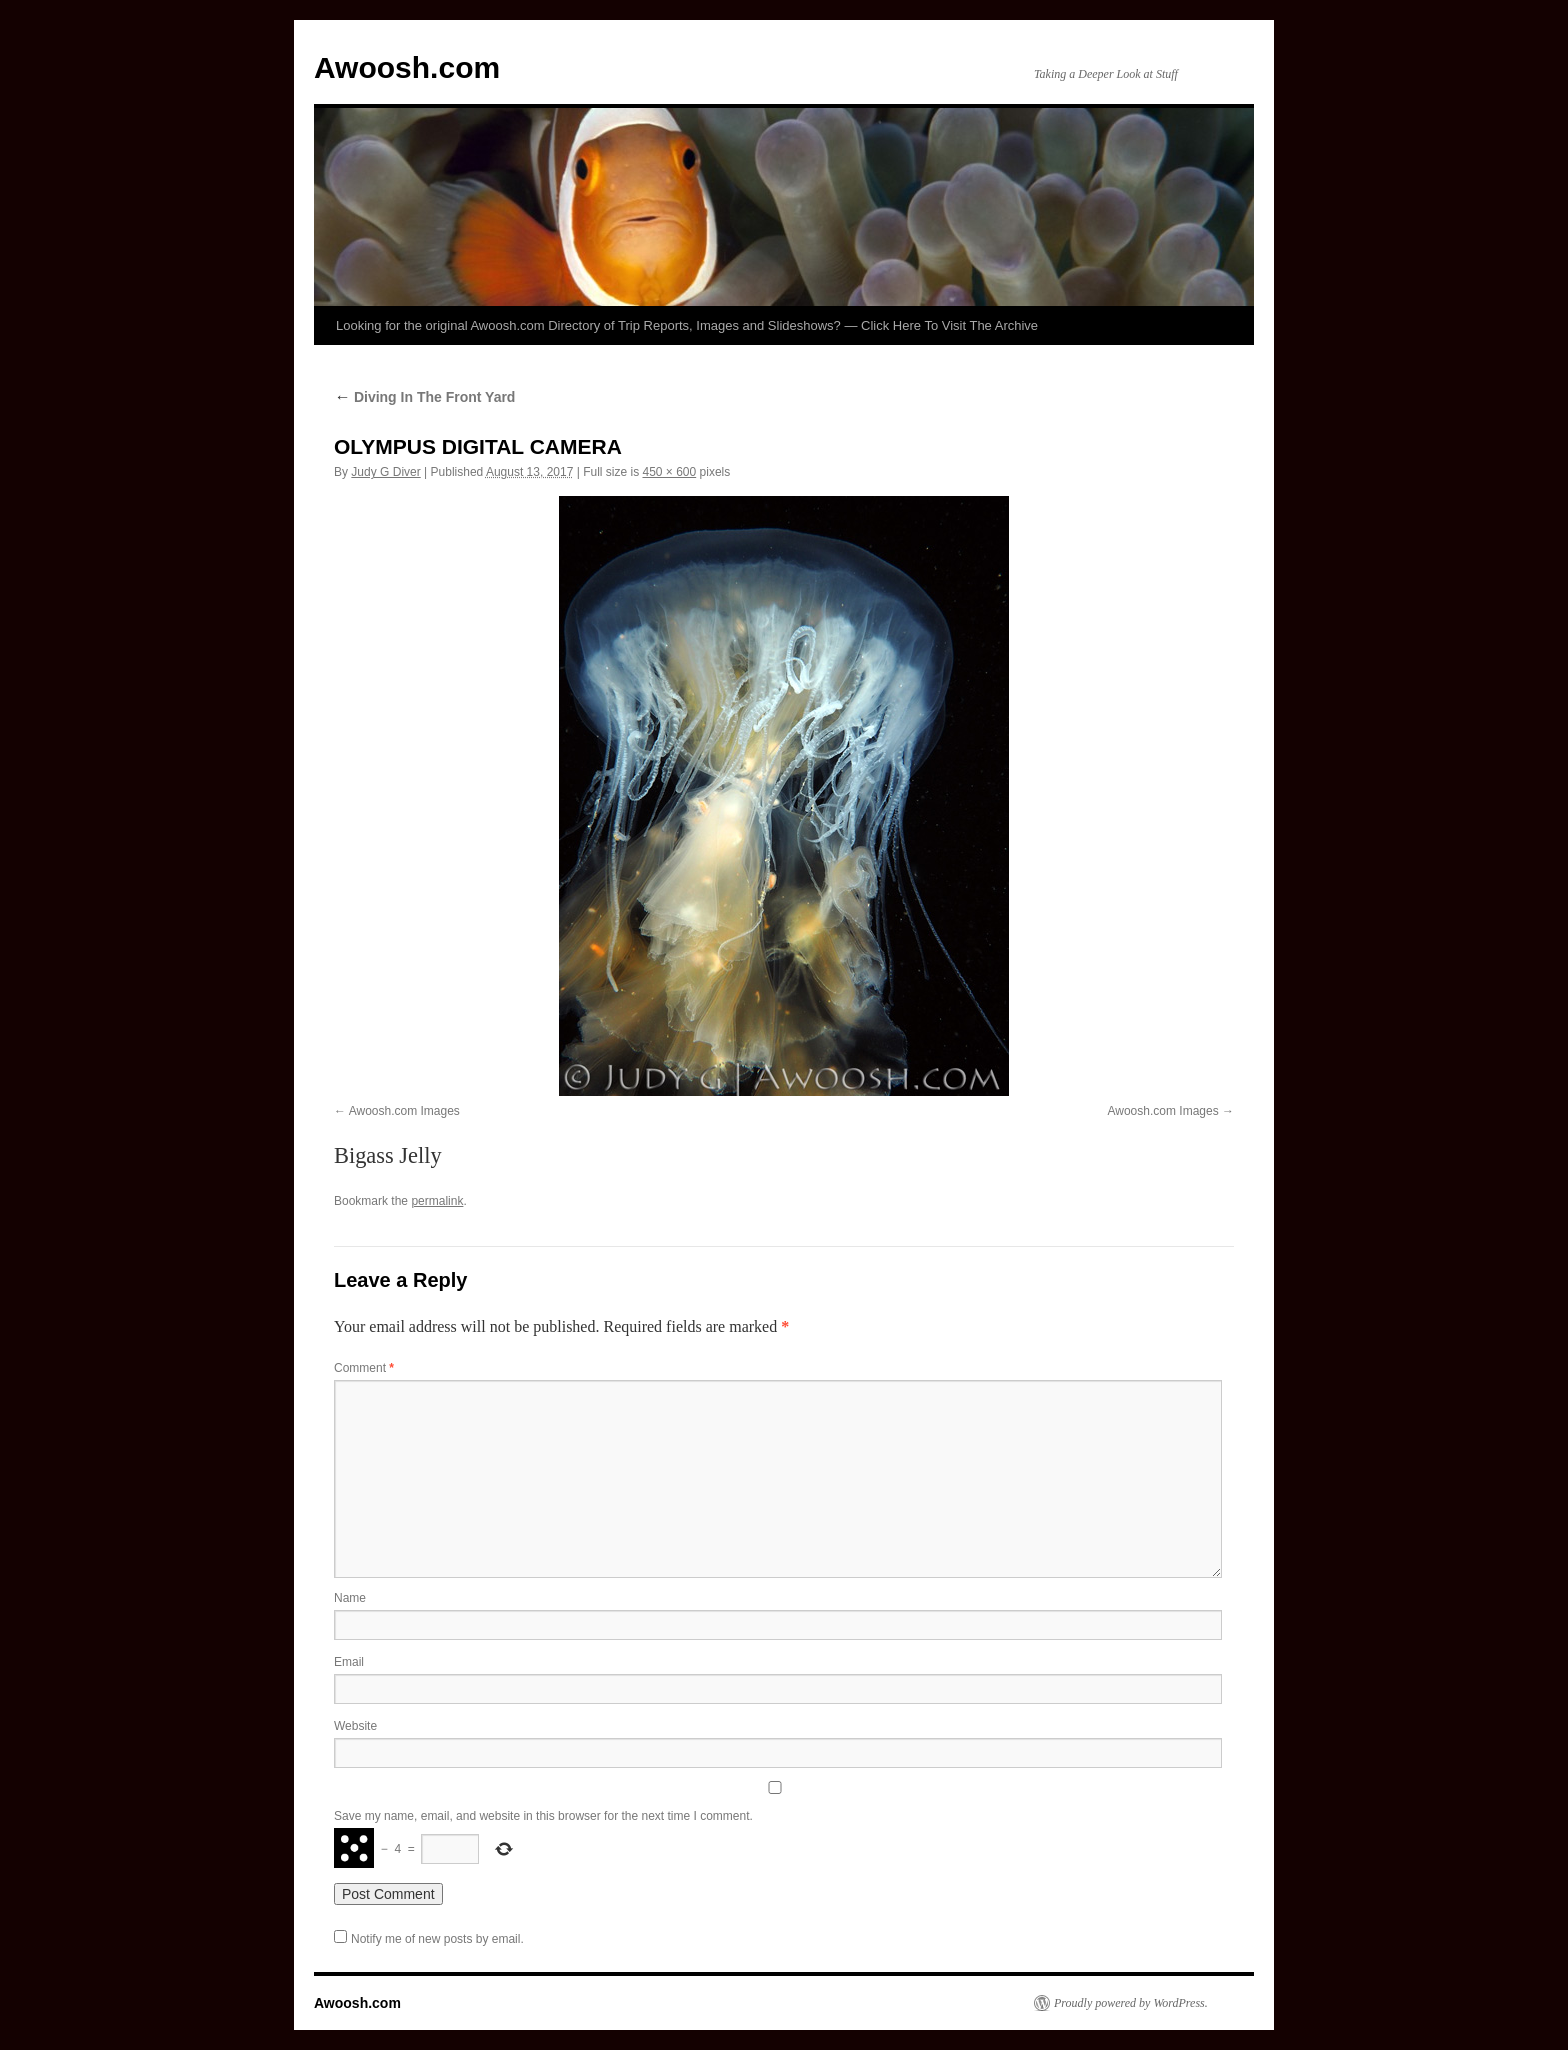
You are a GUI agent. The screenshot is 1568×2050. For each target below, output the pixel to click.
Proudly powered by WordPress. (1131, 2003)
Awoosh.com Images (404, 1111)
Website (355, 1726)
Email (349, 1662)
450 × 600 (669, 472)
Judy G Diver (385, 472)
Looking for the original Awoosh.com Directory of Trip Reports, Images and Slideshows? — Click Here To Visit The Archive (687, 325)
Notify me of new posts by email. (437, 1939)
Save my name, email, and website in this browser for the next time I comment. (543, 1816)
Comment (364, 1368)
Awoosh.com (407, 67)
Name (350, 1598)
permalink (437, 1201)
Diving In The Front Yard (424, 397)
